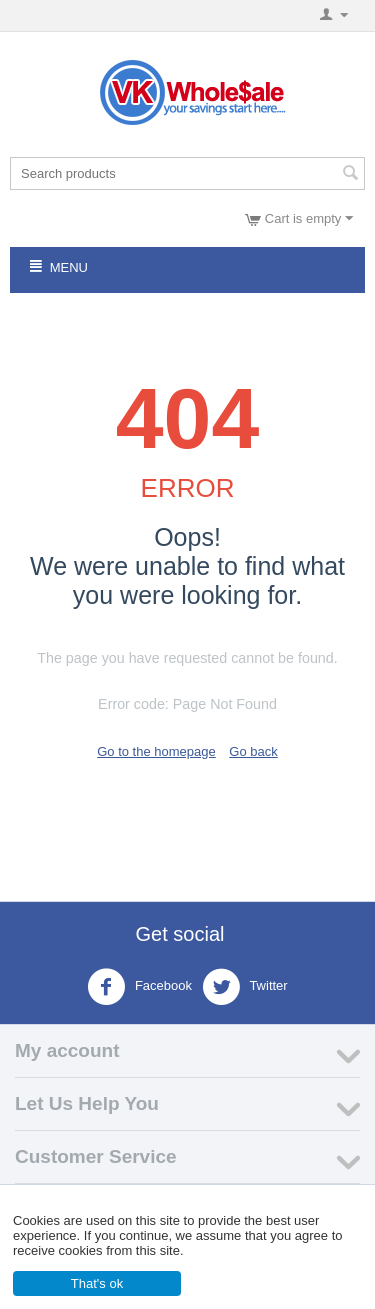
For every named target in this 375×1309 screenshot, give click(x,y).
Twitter (245, 987)
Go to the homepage (156, 751)
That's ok (97, 1283)
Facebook (139, 987)
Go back (253, 751)
